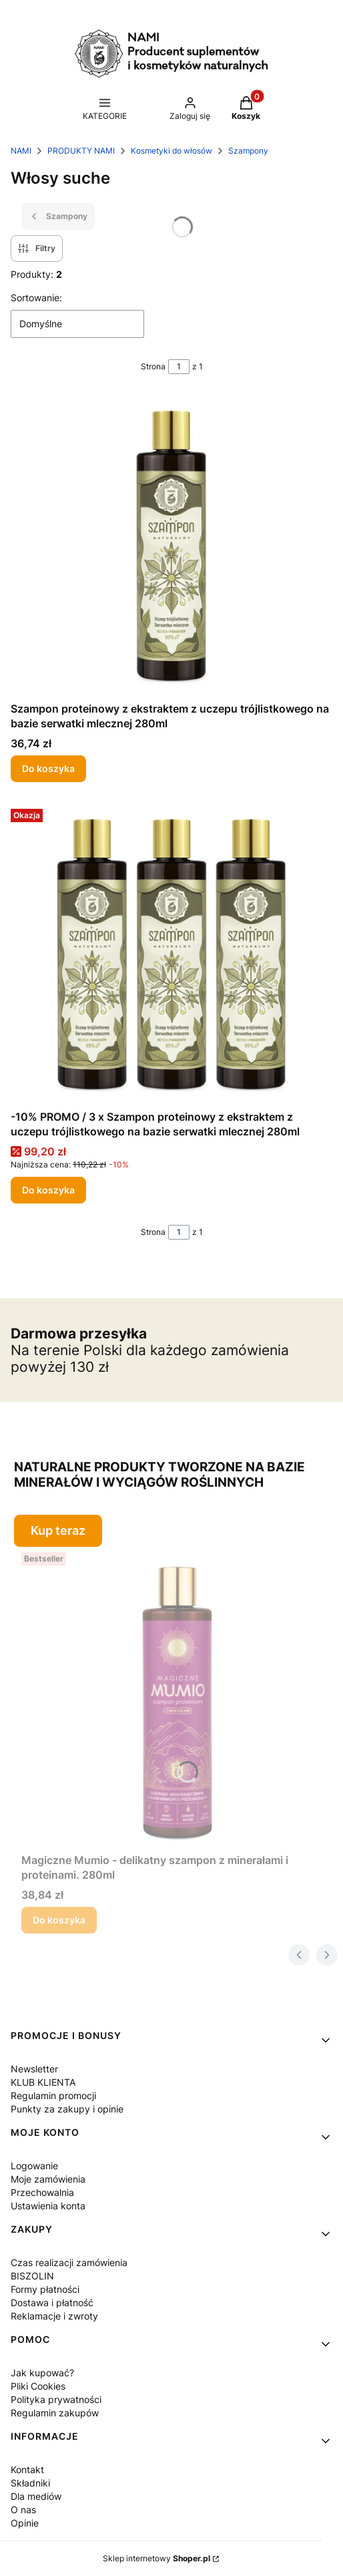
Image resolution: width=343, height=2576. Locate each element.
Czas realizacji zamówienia (69, 2262)
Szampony (248, 151)
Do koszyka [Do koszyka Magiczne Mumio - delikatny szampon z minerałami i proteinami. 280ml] (59, 1919)
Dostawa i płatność (52, 2302)
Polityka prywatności (56, 2399)
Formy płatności (45, 2289)
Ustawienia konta (48, 2205)
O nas (23, 2509)
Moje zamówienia (48, 2179)
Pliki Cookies (38, 2386)
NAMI (21, 151)
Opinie (25, 2523)
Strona (153, 366)
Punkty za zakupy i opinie (67, 2108)
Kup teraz (58, 1530)
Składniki (30, 2483)
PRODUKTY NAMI (81, 151)
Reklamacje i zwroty (54, 2316)
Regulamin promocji (53, 2095)
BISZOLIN (32, 2275)
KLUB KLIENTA (43, 2082)
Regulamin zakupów (55, 2412)
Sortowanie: (36, 297)
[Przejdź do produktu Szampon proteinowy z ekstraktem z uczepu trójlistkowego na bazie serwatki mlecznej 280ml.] (171, 545)
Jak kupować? (42, 2372)
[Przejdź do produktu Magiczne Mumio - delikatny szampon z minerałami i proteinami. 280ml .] (176, 1697)
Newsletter (34, 2068)
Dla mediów (36, 2496)
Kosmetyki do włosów (171, 151)
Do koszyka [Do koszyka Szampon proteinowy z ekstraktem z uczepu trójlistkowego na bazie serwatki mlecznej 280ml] (48, 768)
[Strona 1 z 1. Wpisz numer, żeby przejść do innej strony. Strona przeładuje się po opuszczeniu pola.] (179, 366)
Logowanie (34, 2165)
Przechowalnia (42, 2192)
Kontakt (27, 2469)
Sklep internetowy (156, 2558)
